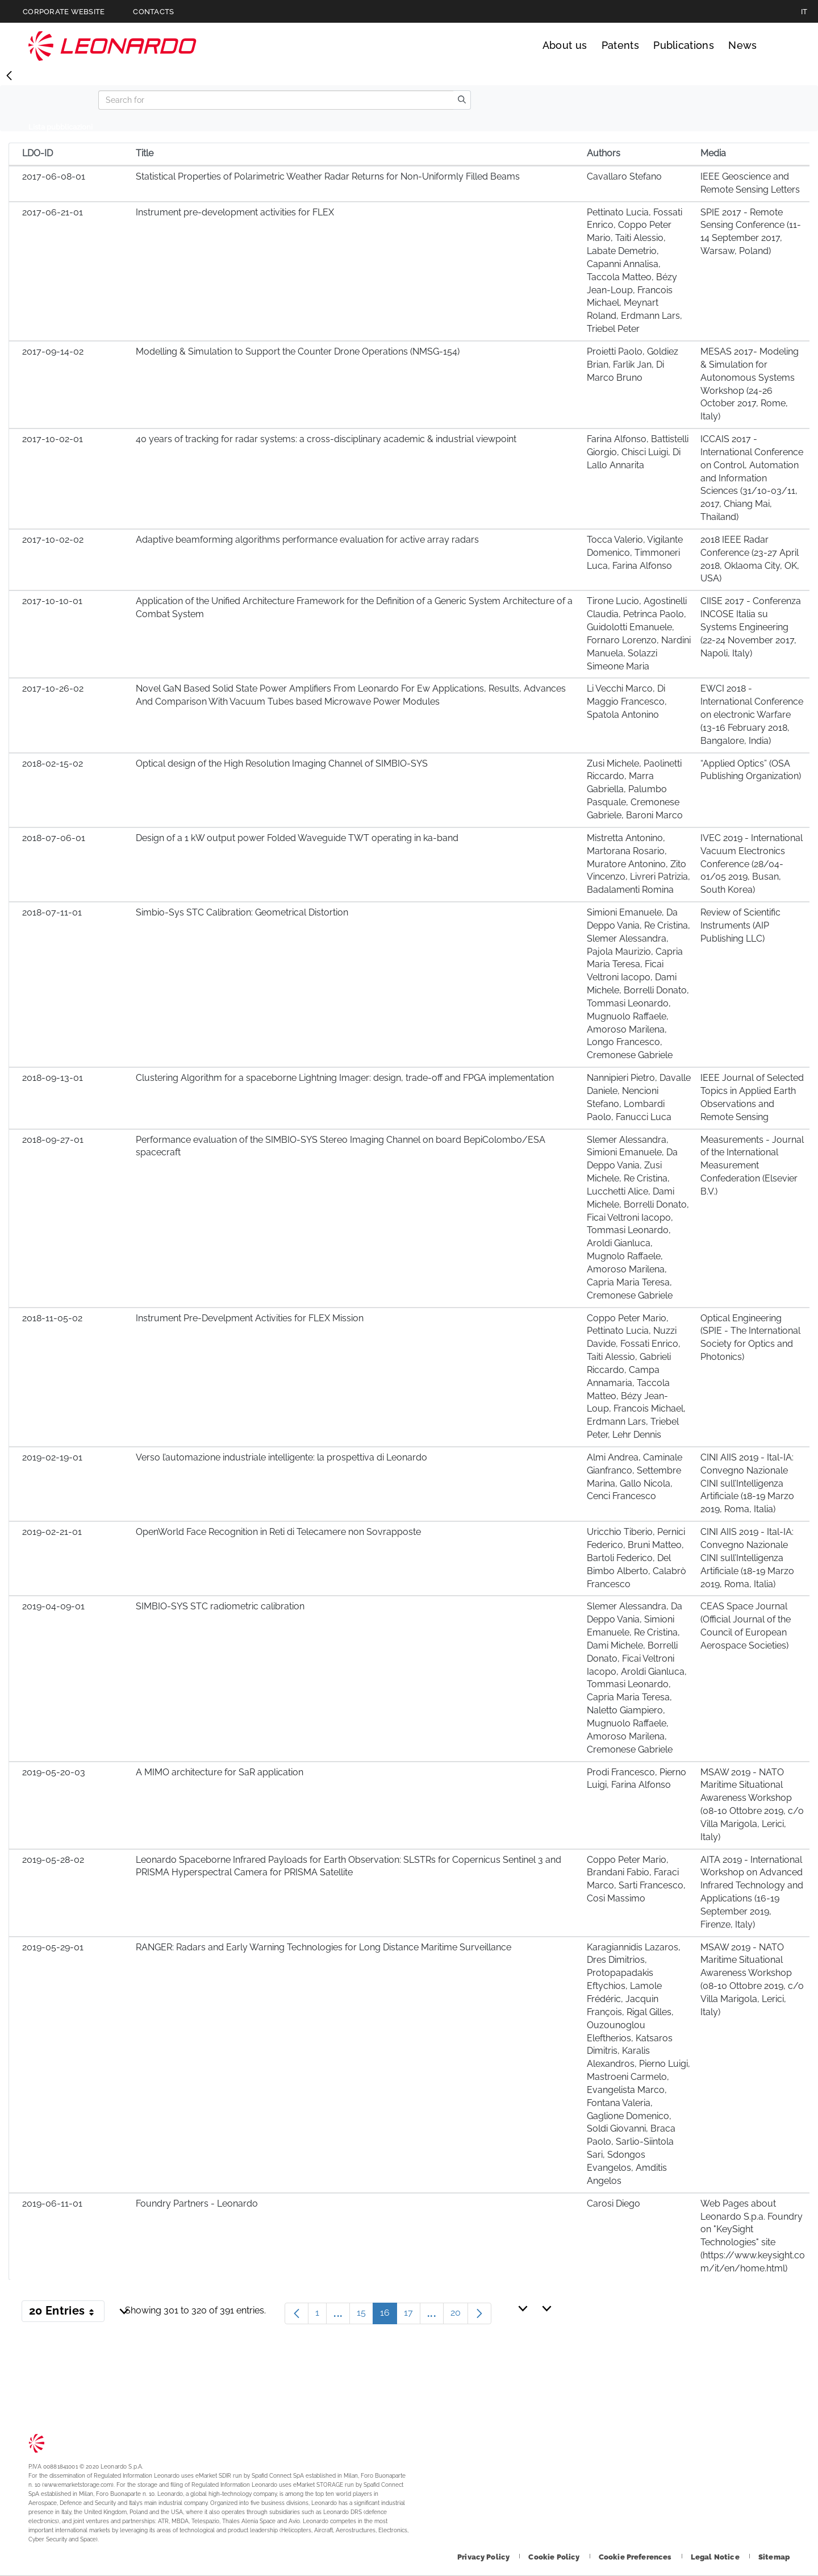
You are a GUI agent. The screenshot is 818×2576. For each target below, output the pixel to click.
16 (388, 2315)
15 (365, 2315)
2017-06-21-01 (52, 212)
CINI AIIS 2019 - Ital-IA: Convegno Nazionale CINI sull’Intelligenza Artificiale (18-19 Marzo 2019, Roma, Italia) (747, 1483)
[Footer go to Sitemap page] (774, 2557)
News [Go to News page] (742, 45)
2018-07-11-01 (52, 912)
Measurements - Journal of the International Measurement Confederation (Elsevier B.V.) (752, 1165)
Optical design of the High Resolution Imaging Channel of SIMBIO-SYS (282, 763)
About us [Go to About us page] (564, 45)
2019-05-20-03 (53, 1772)
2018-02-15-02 (52, 763)
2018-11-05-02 (52, 1318)
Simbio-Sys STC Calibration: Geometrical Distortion (242, 912)
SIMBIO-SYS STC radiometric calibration (220, 1606)
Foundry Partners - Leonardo (197, 2203)
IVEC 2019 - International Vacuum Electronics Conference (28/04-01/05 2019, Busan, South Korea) (751, 864)
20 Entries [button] (67, 2313)
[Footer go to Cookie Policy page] (554, 2557)
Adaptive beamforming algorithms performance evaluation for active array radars (307, 539)
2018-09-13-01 (52, 1077)
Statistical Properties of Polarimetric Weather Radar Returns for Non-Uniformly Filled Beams (328, 176)
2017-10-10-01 (52, 601)
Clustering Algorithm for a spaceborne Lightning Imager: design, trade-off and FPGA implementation (345, 1077)
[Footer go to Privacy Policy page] (484, 2557)
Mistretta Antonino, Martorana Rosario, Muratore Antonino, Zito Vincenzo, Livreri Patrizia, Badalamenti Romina (638, 864)
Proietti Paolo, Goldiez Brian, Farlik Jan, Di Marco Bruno (632, 364)
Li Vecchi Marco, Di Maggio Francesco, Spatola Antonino (627, 701)
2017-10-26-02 (53, 688)
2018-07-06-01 (53, 838)
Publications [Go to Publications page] (683, 45)
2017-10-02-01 (52, 439)
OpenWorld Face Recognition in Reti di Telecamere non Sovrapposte (278, 1531)
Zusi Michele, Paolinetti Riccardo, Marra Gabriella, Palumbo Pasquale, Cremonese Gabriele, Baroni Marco (635, 789)
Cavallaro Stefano (624, 176)
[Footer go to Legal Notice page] (716, 2557)
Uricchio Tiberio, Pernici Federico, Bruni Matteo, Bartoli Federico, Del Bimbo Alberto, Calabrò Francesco (636, 1557)
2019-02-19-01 (52, 1457)
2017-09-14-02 (53, 351)
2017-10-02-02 (53, 539)
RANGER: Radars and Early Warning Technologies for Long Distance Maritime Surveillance (323, 1947)
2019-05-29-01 (53, 1947)
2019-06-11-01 (52, 2203)
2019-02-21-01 (52, 1531)
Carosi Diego (613, 2203)
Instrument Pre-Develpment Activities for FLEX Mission (250, 1318)
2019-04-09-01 (53, 1606)
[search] (461, 100)
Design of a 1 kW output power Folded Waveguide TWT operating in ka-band (297, 838)
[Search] (275, 100)
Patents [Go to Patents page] (620, 45)
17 (412, 2315)
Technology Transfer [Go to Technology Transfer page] (112, 46)
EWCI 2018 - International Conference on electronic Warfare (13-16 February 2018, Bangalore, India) (751, 714)
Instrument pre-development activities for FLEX (235, 212)
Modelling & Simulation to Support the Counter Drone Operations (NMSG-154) (298, 351)
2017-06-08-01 (53, 176)
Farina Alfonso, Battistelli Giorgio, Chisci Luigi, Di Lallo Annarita (637, 452)
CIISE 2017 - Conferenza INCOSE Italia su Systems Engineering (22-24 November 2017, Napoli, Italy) (750, 627)
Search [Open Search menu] (779, 45)
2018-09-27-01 (53, 1139)
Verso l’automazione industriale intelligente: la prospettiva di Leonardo (281, 1457)
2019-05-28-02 (53, 1859)
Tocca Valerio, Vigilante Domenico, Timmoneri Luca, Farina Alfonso (635, 552)
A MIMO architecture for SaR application (219, 1772)
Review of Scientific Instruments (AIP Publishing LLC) (740, 925)
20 (459, 2315)
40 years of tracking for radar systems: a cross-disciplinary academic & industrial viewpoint (326, 439)
